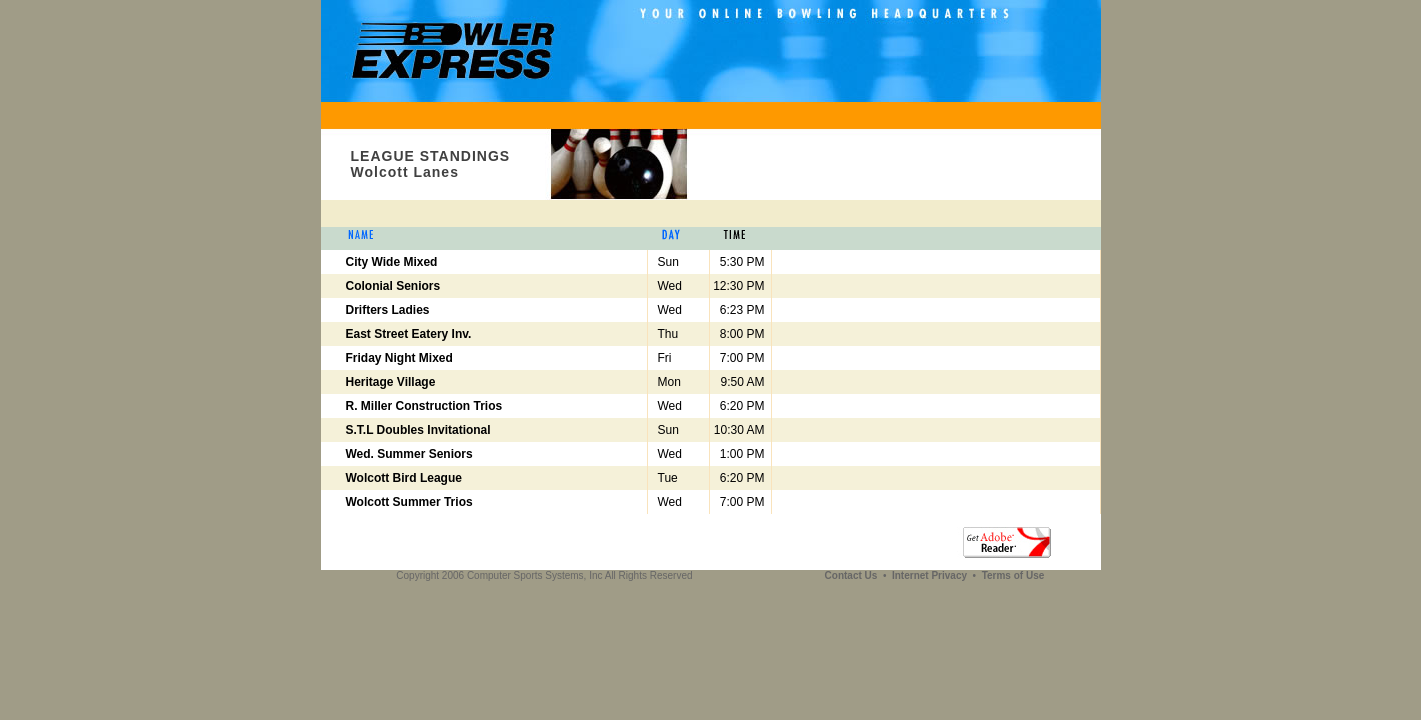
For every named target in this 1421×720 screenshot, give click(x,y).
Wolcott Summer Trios (409, 502)
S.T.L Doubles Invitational (418, 430)
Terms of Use (1013, 575)
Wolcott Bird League (404, 478)
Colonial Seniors (393, 286)
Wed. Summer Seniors (409, 454)
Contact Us (853, 575)
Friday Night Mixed (399, 358)
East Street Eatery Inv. (409, 334)
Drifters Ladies (388, 310)
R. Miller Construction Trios (424, 406)
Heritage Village (391, 382)
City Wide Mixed (392, 262)
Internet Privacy (931, 575)
